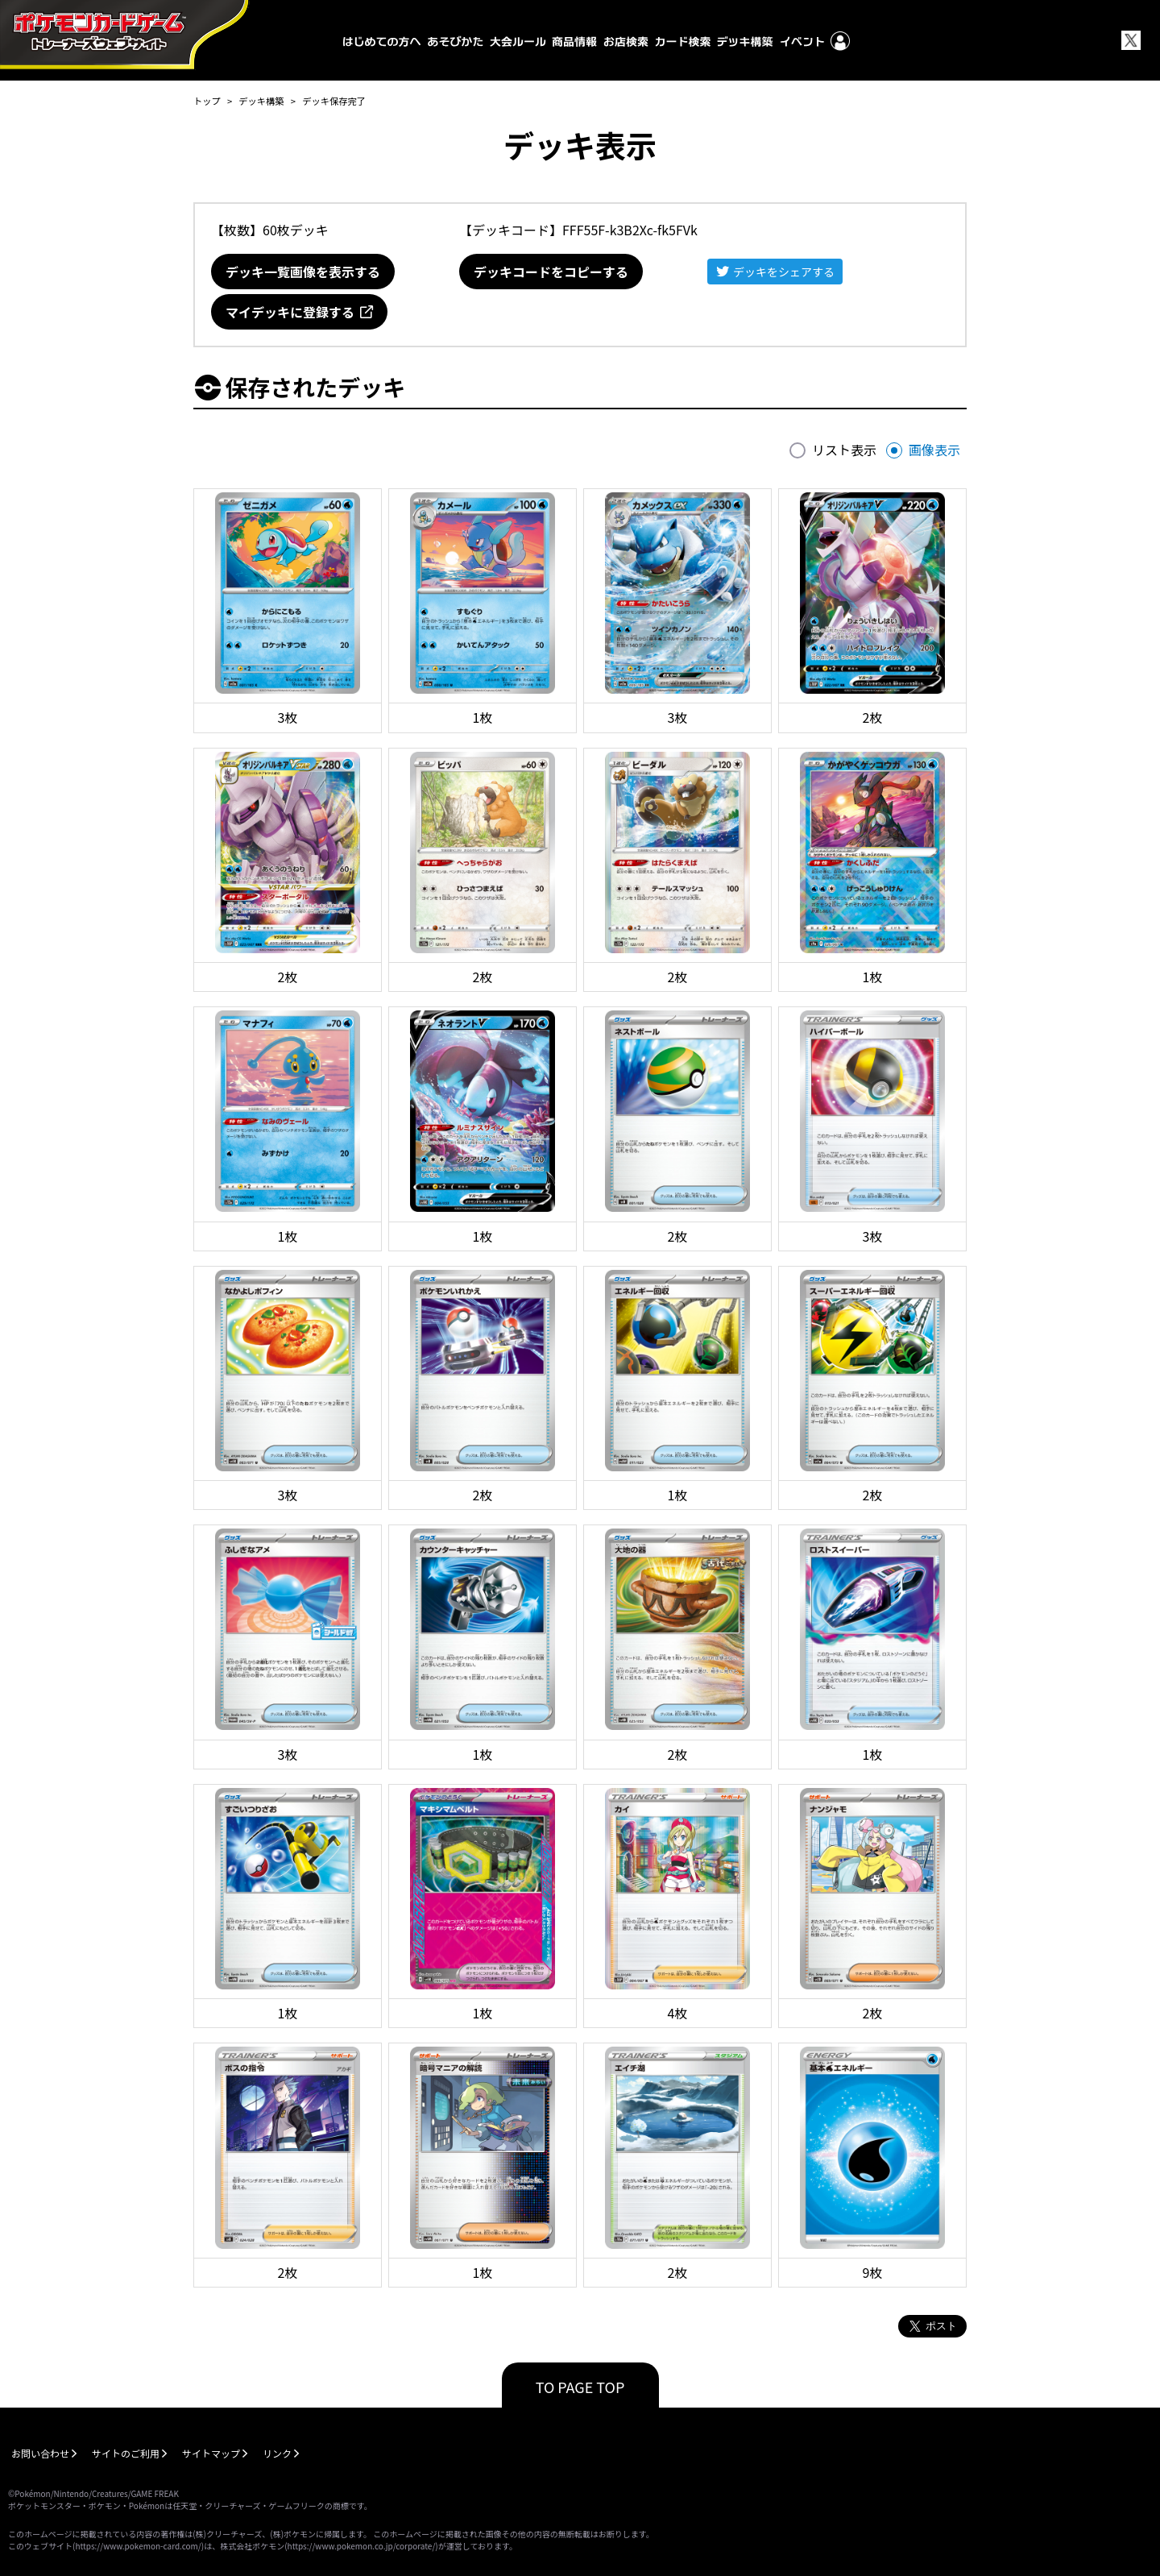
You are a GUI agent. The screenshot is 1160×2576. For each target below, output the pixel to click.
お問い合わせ (40, 2453)
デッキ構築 (261, 100)
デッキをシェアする (784, 271)
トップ (207, 100)
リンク (277, 2453)
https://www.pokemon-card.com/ (138, 2546)
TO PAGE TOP (580, 2386)
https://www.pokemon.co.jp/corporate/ (362, 2546)
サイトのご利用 (126, 2453)
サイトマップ (211, 2453)
